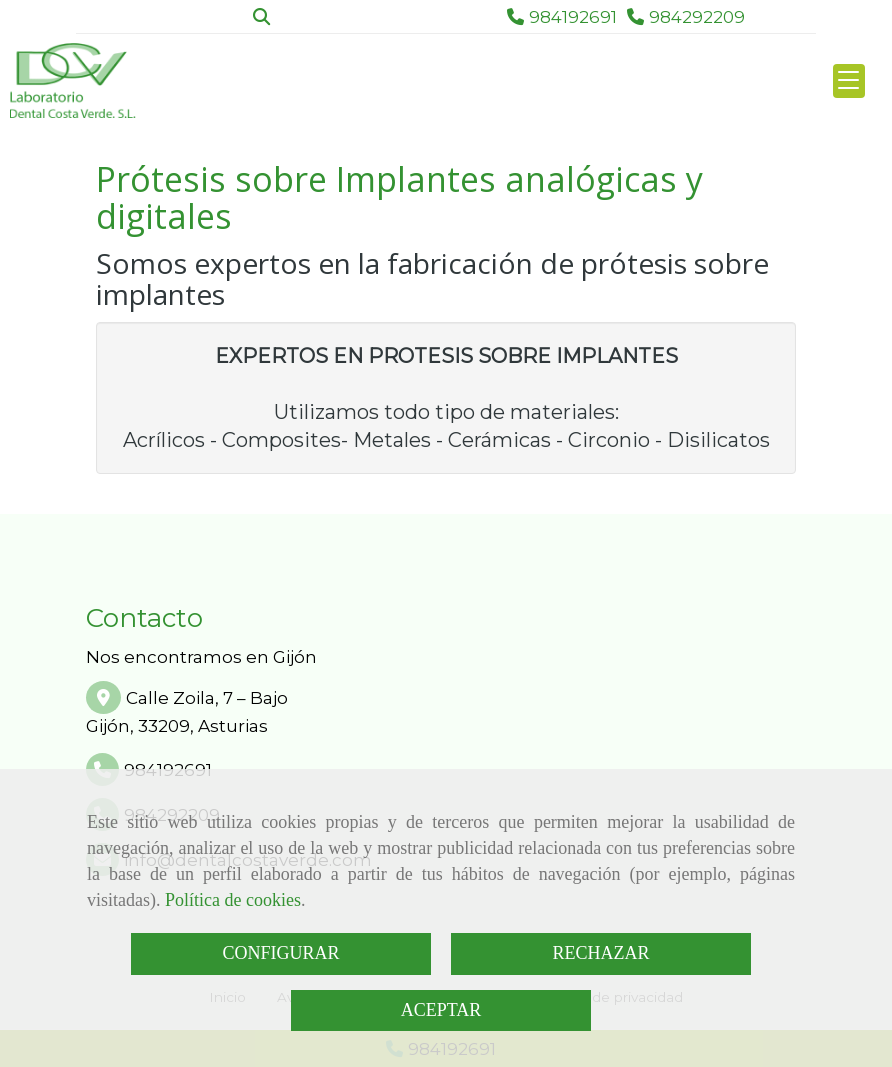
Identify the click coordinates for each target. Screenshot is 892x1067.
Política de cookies (233, 900)
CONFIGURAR (280, 953)
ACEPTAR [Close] (441, 1010)
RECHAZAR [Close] (600, 953)
